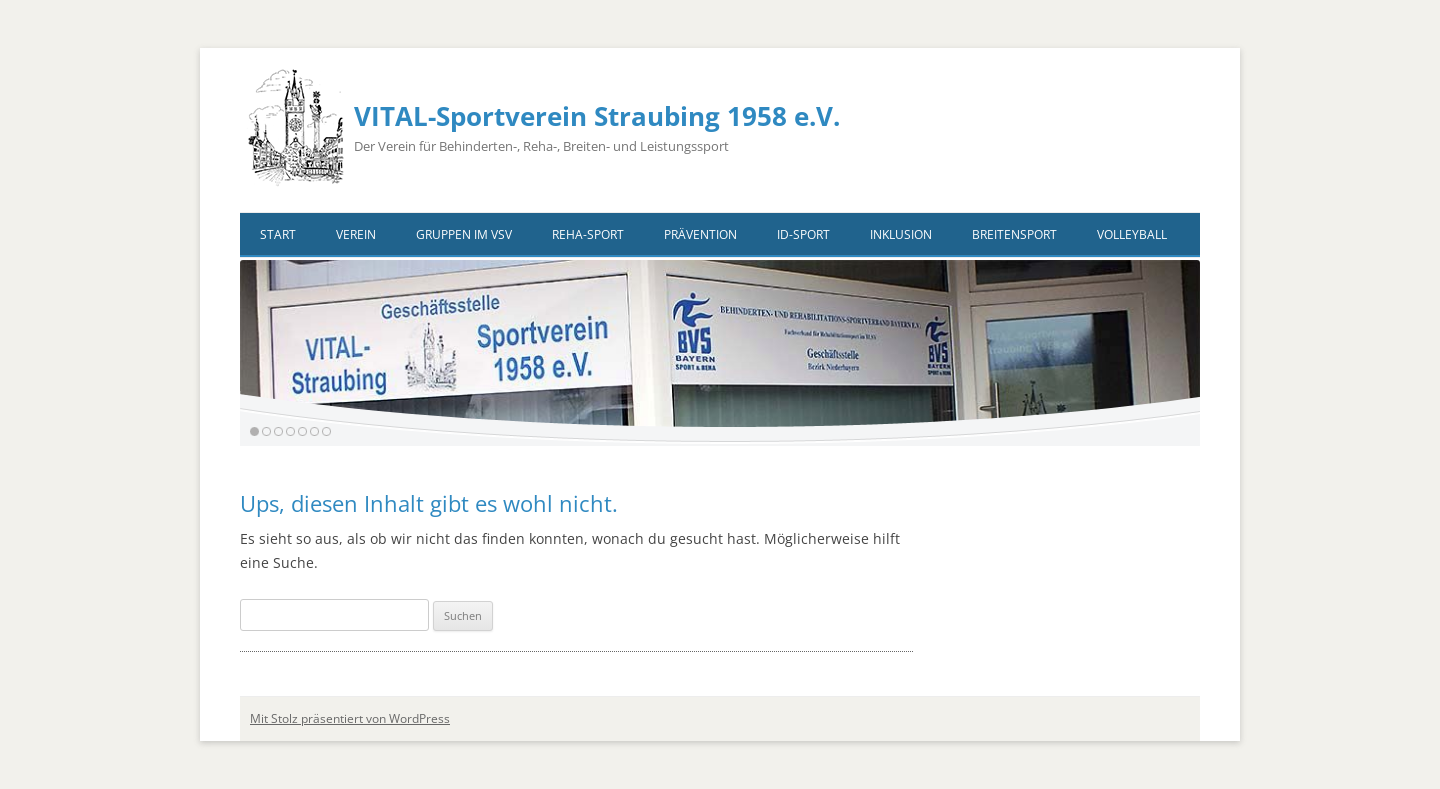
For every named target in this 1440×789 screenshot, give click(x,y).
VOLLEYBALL (1132, 234)
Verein (356, 234)
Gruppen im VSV (464, 234)
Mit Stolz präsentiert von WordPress (350, 718)
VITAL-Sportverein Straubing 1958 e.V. (597, 116)
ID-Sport (803, 234)
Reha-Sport (588, 234)
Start (278, 234)
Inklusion (901, 234)
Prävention (700, 234)
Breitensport (1014, 234)
